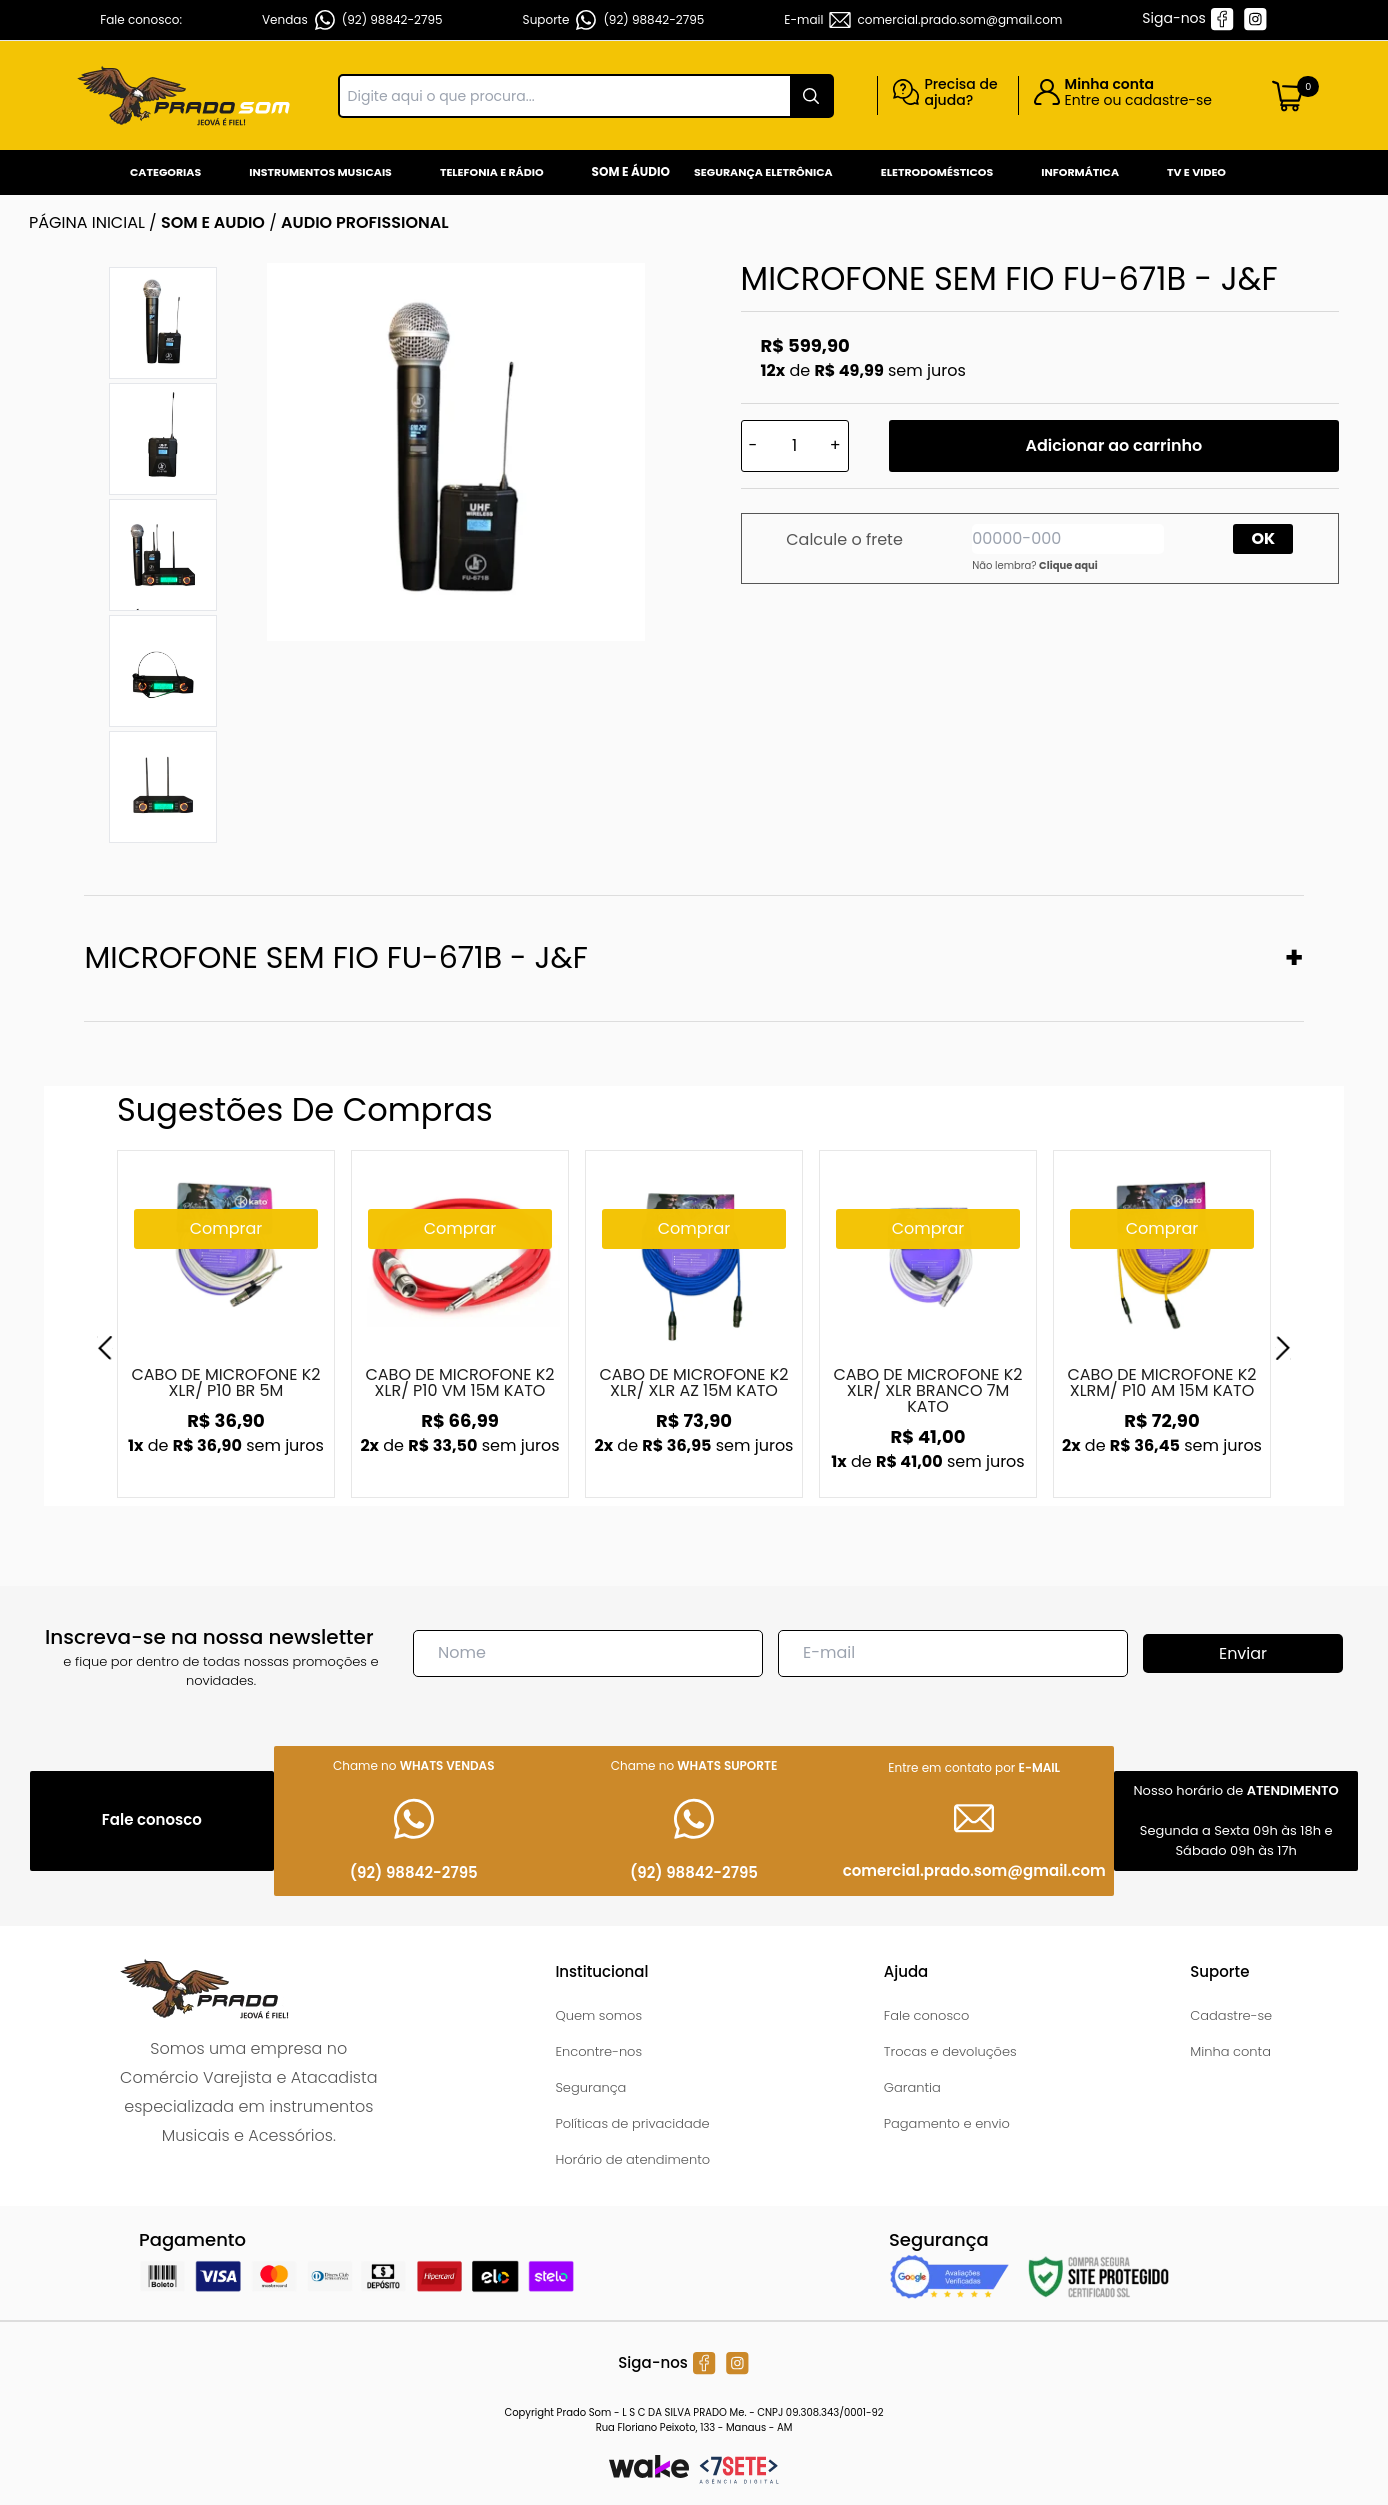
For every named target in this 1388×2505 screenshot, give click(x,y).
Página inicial (87, 222)
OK (1264, 538)
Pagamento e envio (947, 2123)
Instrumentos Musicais (320, 172)
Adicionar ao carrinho (1113, 445)
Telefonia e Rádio (492, 172)
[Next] (1283, 1348)
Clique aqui (1068, 565)
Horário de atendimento (632, 2159)
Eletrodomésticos (937, 172)
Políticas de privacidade (632, 2123)
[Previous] (105, 1348)
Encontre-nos (598, 2051)
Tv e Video (1196, 172)
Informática (1080, 172)
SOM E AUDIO (213, 222)
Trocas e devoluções (950, 2051)
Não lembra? (1035, 565)
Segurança (590, 2087)
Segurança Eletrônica (763, 172)
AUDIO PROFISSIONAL (364, 222)
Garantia (912, 2087)
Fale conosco (927, 2015)
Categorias (165, 172)
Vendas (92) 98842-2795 (352, 20)
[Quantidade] (795, 446)
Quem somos (598, 2015)
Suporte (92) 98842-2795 (614, 20)
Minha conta (1230, 2051)
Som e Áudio (631, 171)
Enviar (1243, 1653)
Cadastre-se (1231, 2015)
